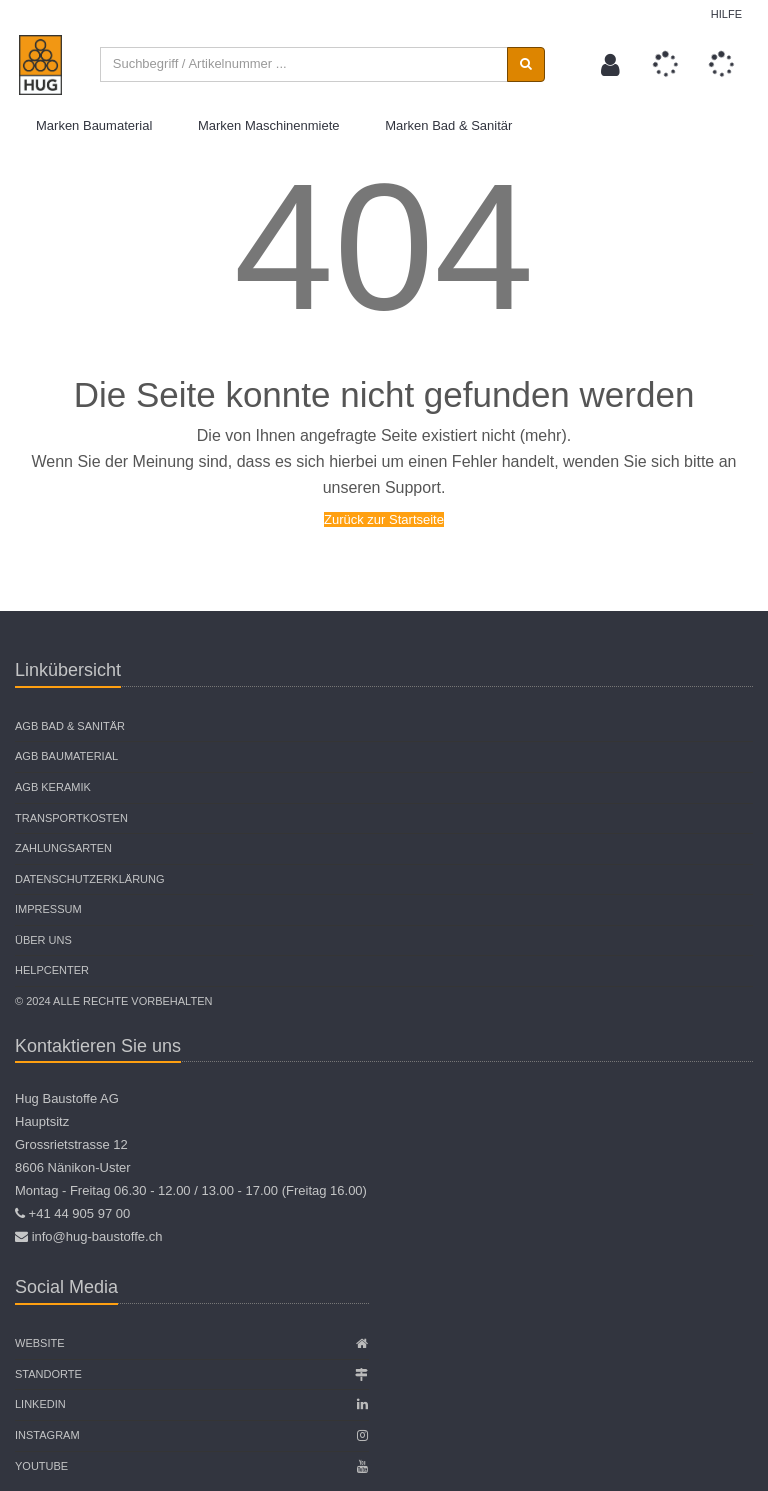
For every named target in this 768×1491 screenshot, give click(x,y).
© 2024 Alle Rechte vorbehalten (113, 1001)
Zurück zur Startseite (384, 519)
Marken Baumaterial (94, 125)
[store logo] (41, 65)
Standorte (48, 1374)
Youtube (41, 1466)
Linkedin (40, 1405)
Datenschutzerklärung (90, 879)
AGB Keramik (53, 787)
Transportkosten (71, 818)
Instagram (47, 1435)
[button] (610, 65)
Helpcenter (52, 971)
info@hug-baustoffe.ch (97, 1237)
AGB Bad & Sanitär (70, 726)
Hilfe (726, 14)
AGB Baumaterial (66, 757)
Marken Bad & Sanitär (448, 125)
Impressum (48, 910)
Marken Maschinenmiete (269, 125)
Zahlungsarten (63, 848)
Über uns (43, 940)
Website (40, 1344)
